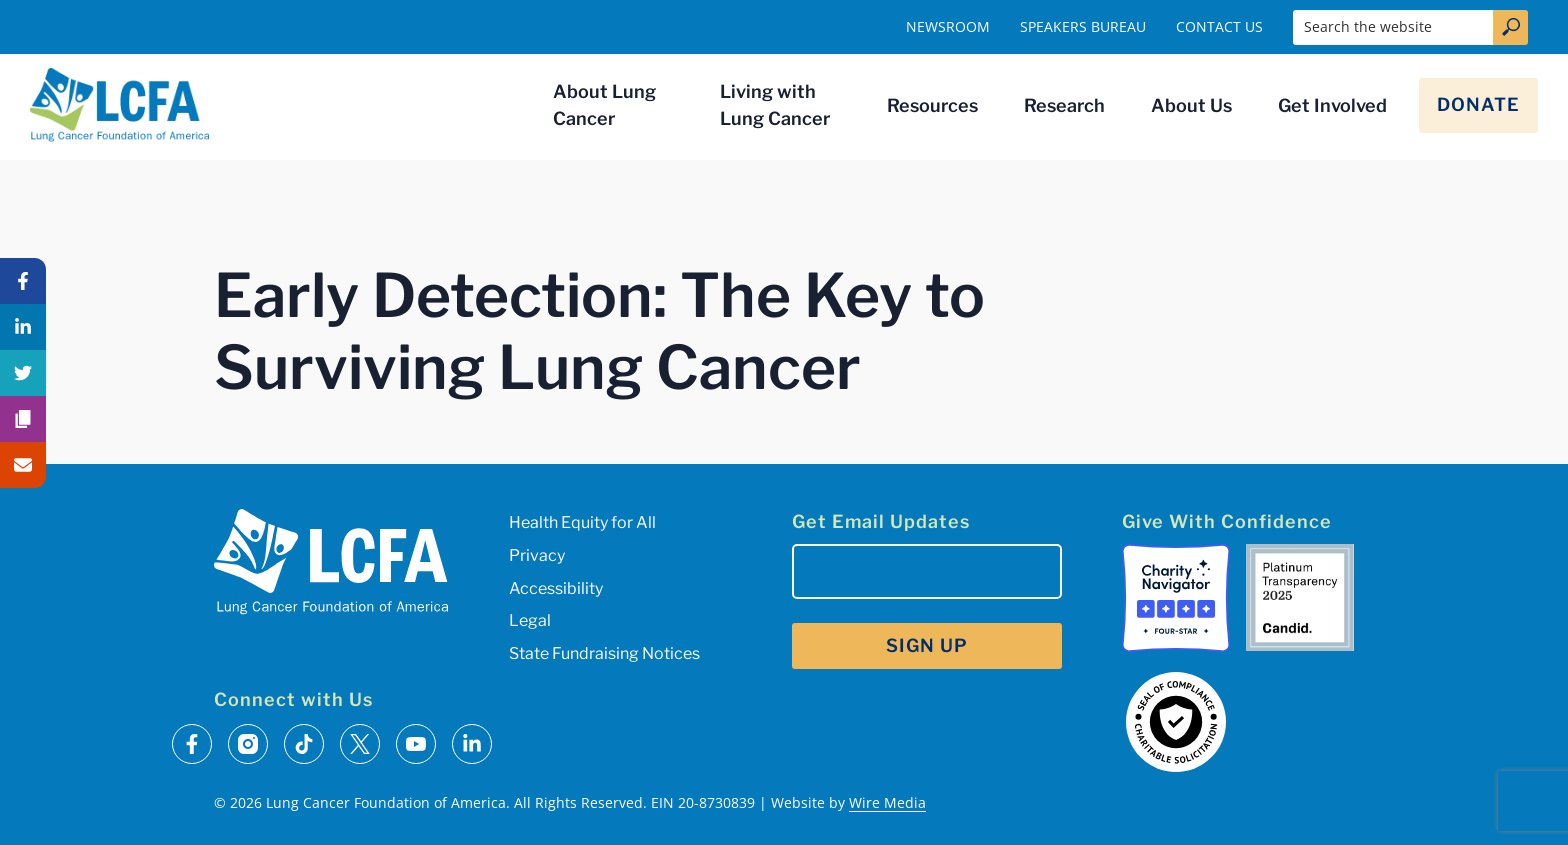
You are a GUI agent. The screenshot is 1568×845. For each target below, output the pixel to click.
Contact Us (1219, 26)
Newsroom (948, 26)
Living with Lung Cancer (775, 105)
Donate (1478, 104)
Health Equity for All (582, 522)
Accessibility (556, 588)
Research (1064, 105)
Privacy (537, 555)
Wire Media (887, 802)
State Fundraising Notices (604, 653)
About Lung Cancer (604, 105)
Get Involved (1332, 105)
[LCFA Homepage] (120, 105)
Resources (932, 105)
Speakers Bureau (1083, 26)
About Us (1191, 105)
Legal (530, 620)
